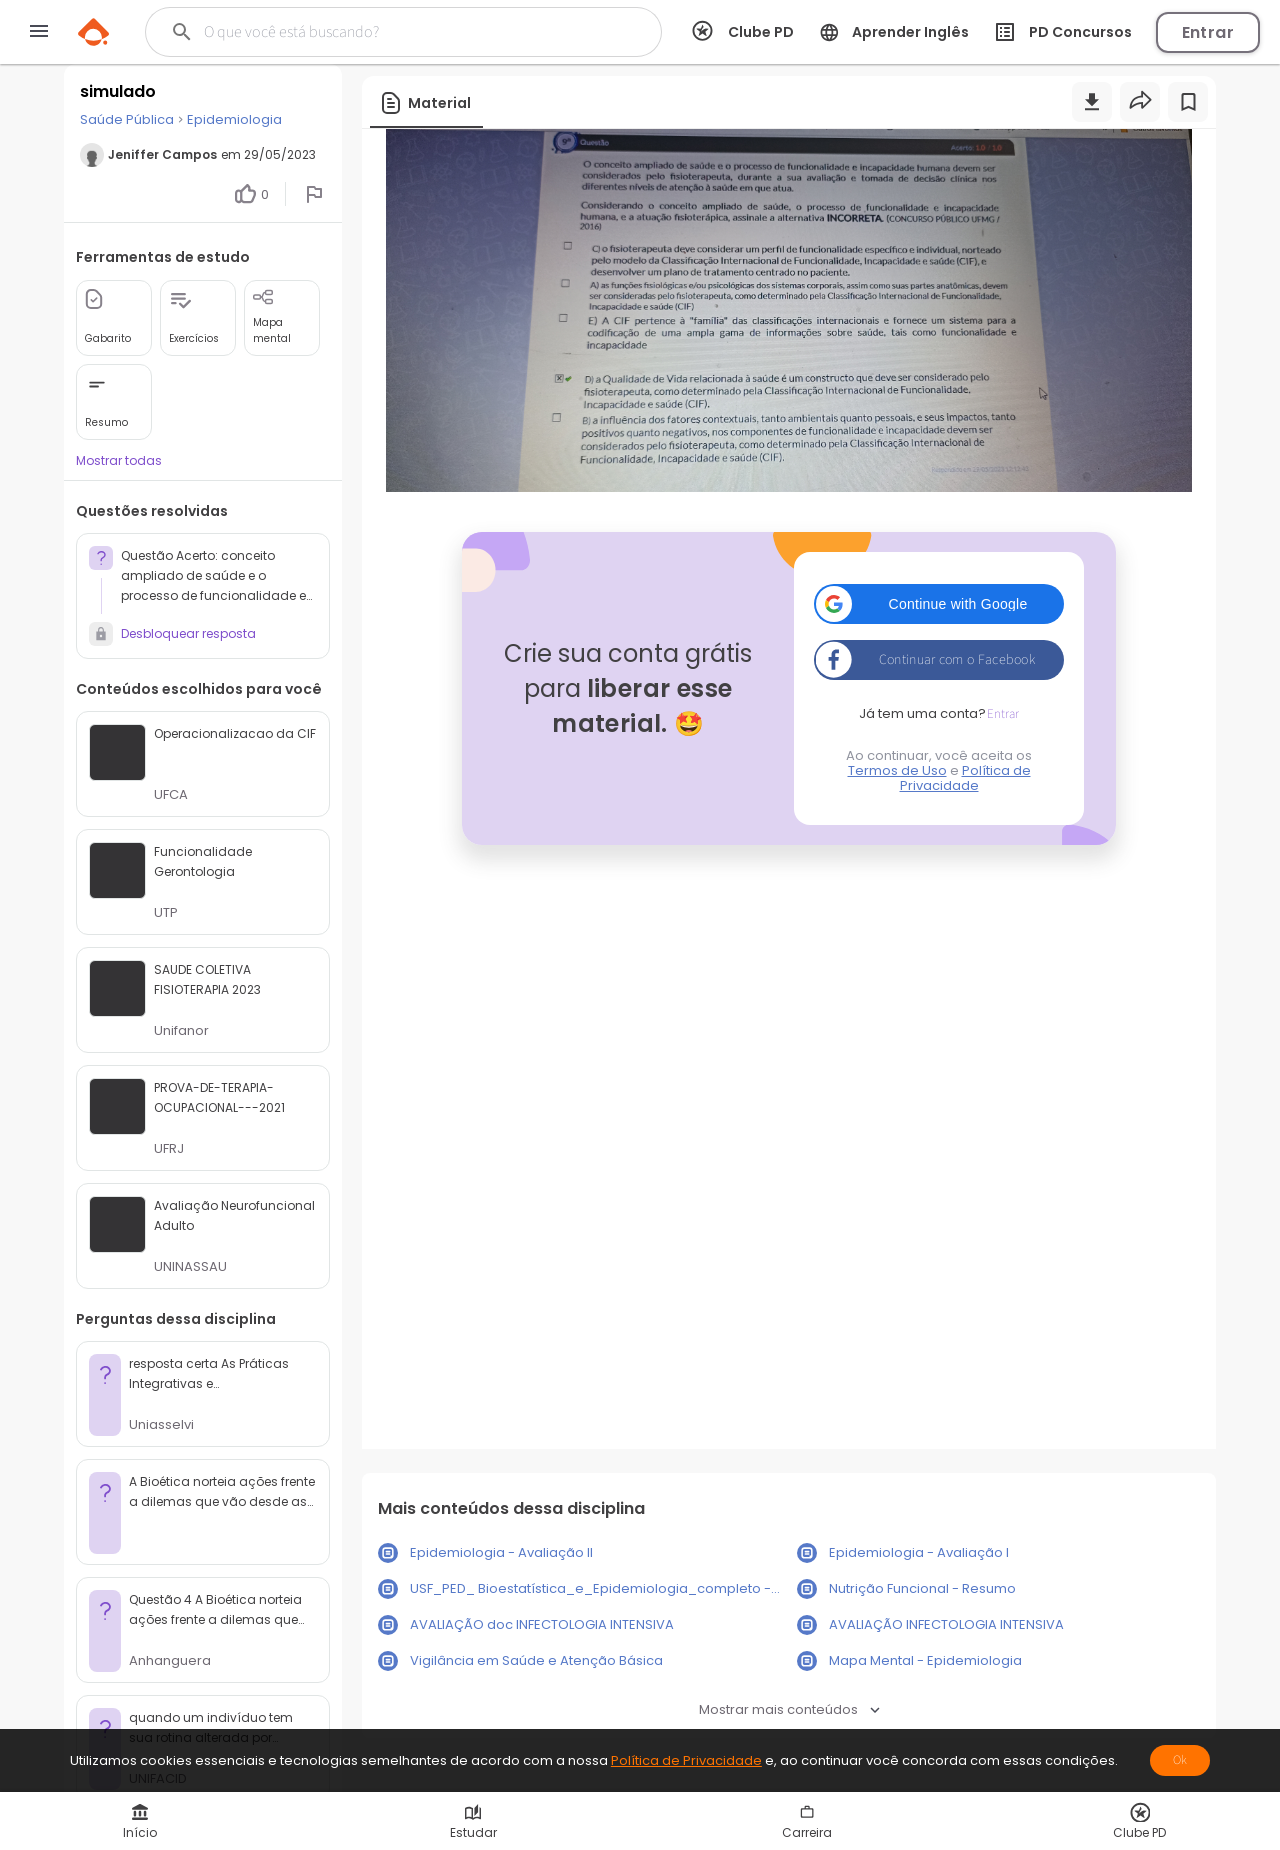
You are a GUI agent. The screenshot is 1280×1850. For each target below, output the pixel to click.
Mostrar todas (119, 460)
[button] (939, 604)
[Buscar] (384, 32)
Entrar (1208, 32)
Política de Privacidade (965, 778)
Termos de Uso (897, 770)
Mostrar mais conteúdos (789, 1709)
